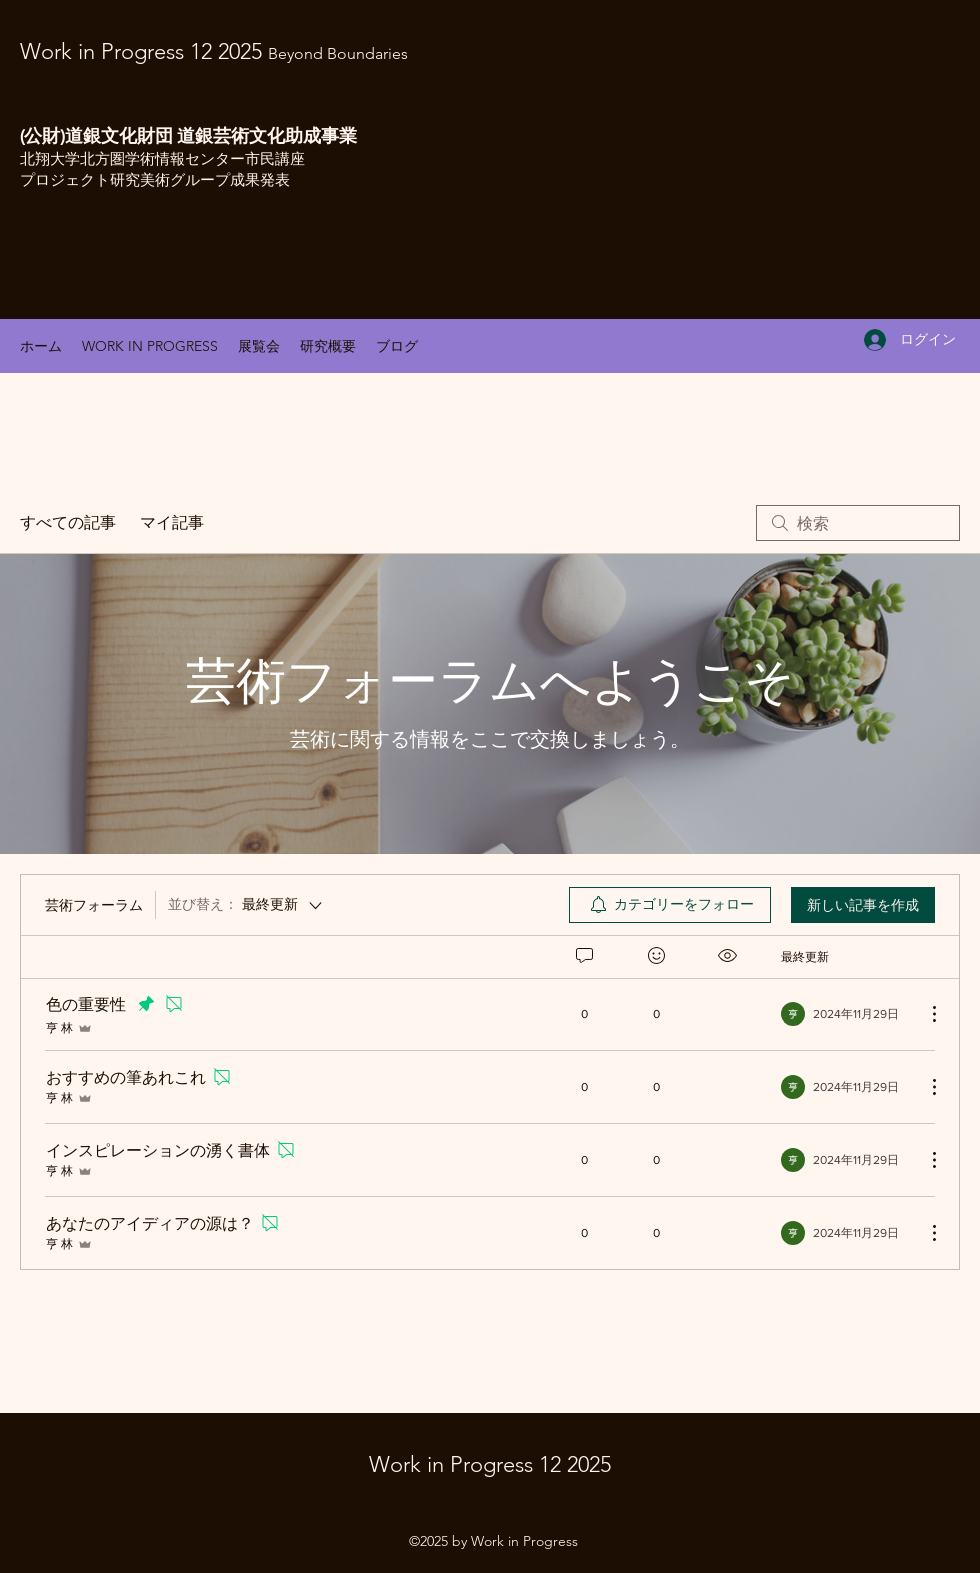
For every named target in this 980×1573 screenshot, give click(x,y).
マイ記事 (172, 523)
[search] (858, 523)
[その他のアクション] (924, 1014)
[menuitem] (670, 905)
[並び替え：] (246, 905)
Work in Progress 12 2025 (214, 51)
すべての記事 (68, 523)
